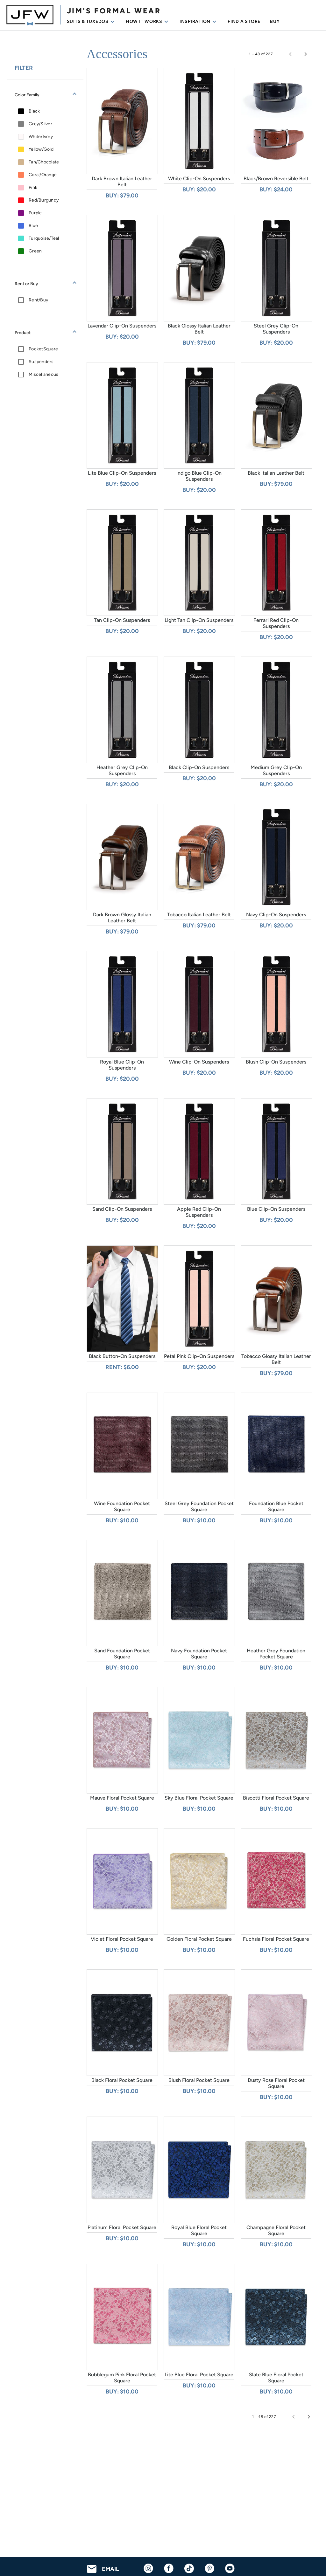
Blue (33, 225)
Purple (35, 213)
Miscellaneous (43, 374)
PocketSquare (43, 349)
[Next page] (305, 54)
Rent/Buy (38, 300)
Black (34, 111)
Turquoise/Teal (44, 238)
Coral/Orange (43, 174)
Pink (33, 187)
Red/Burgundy (44, 200)
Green (35, 251)
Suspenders (41, 361)
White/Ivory (41, 136)
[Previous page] (290, 54)
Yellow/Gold (41, 149)
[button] (45, 95)
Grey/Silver (40, 124)
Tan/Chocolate (44, 162)
